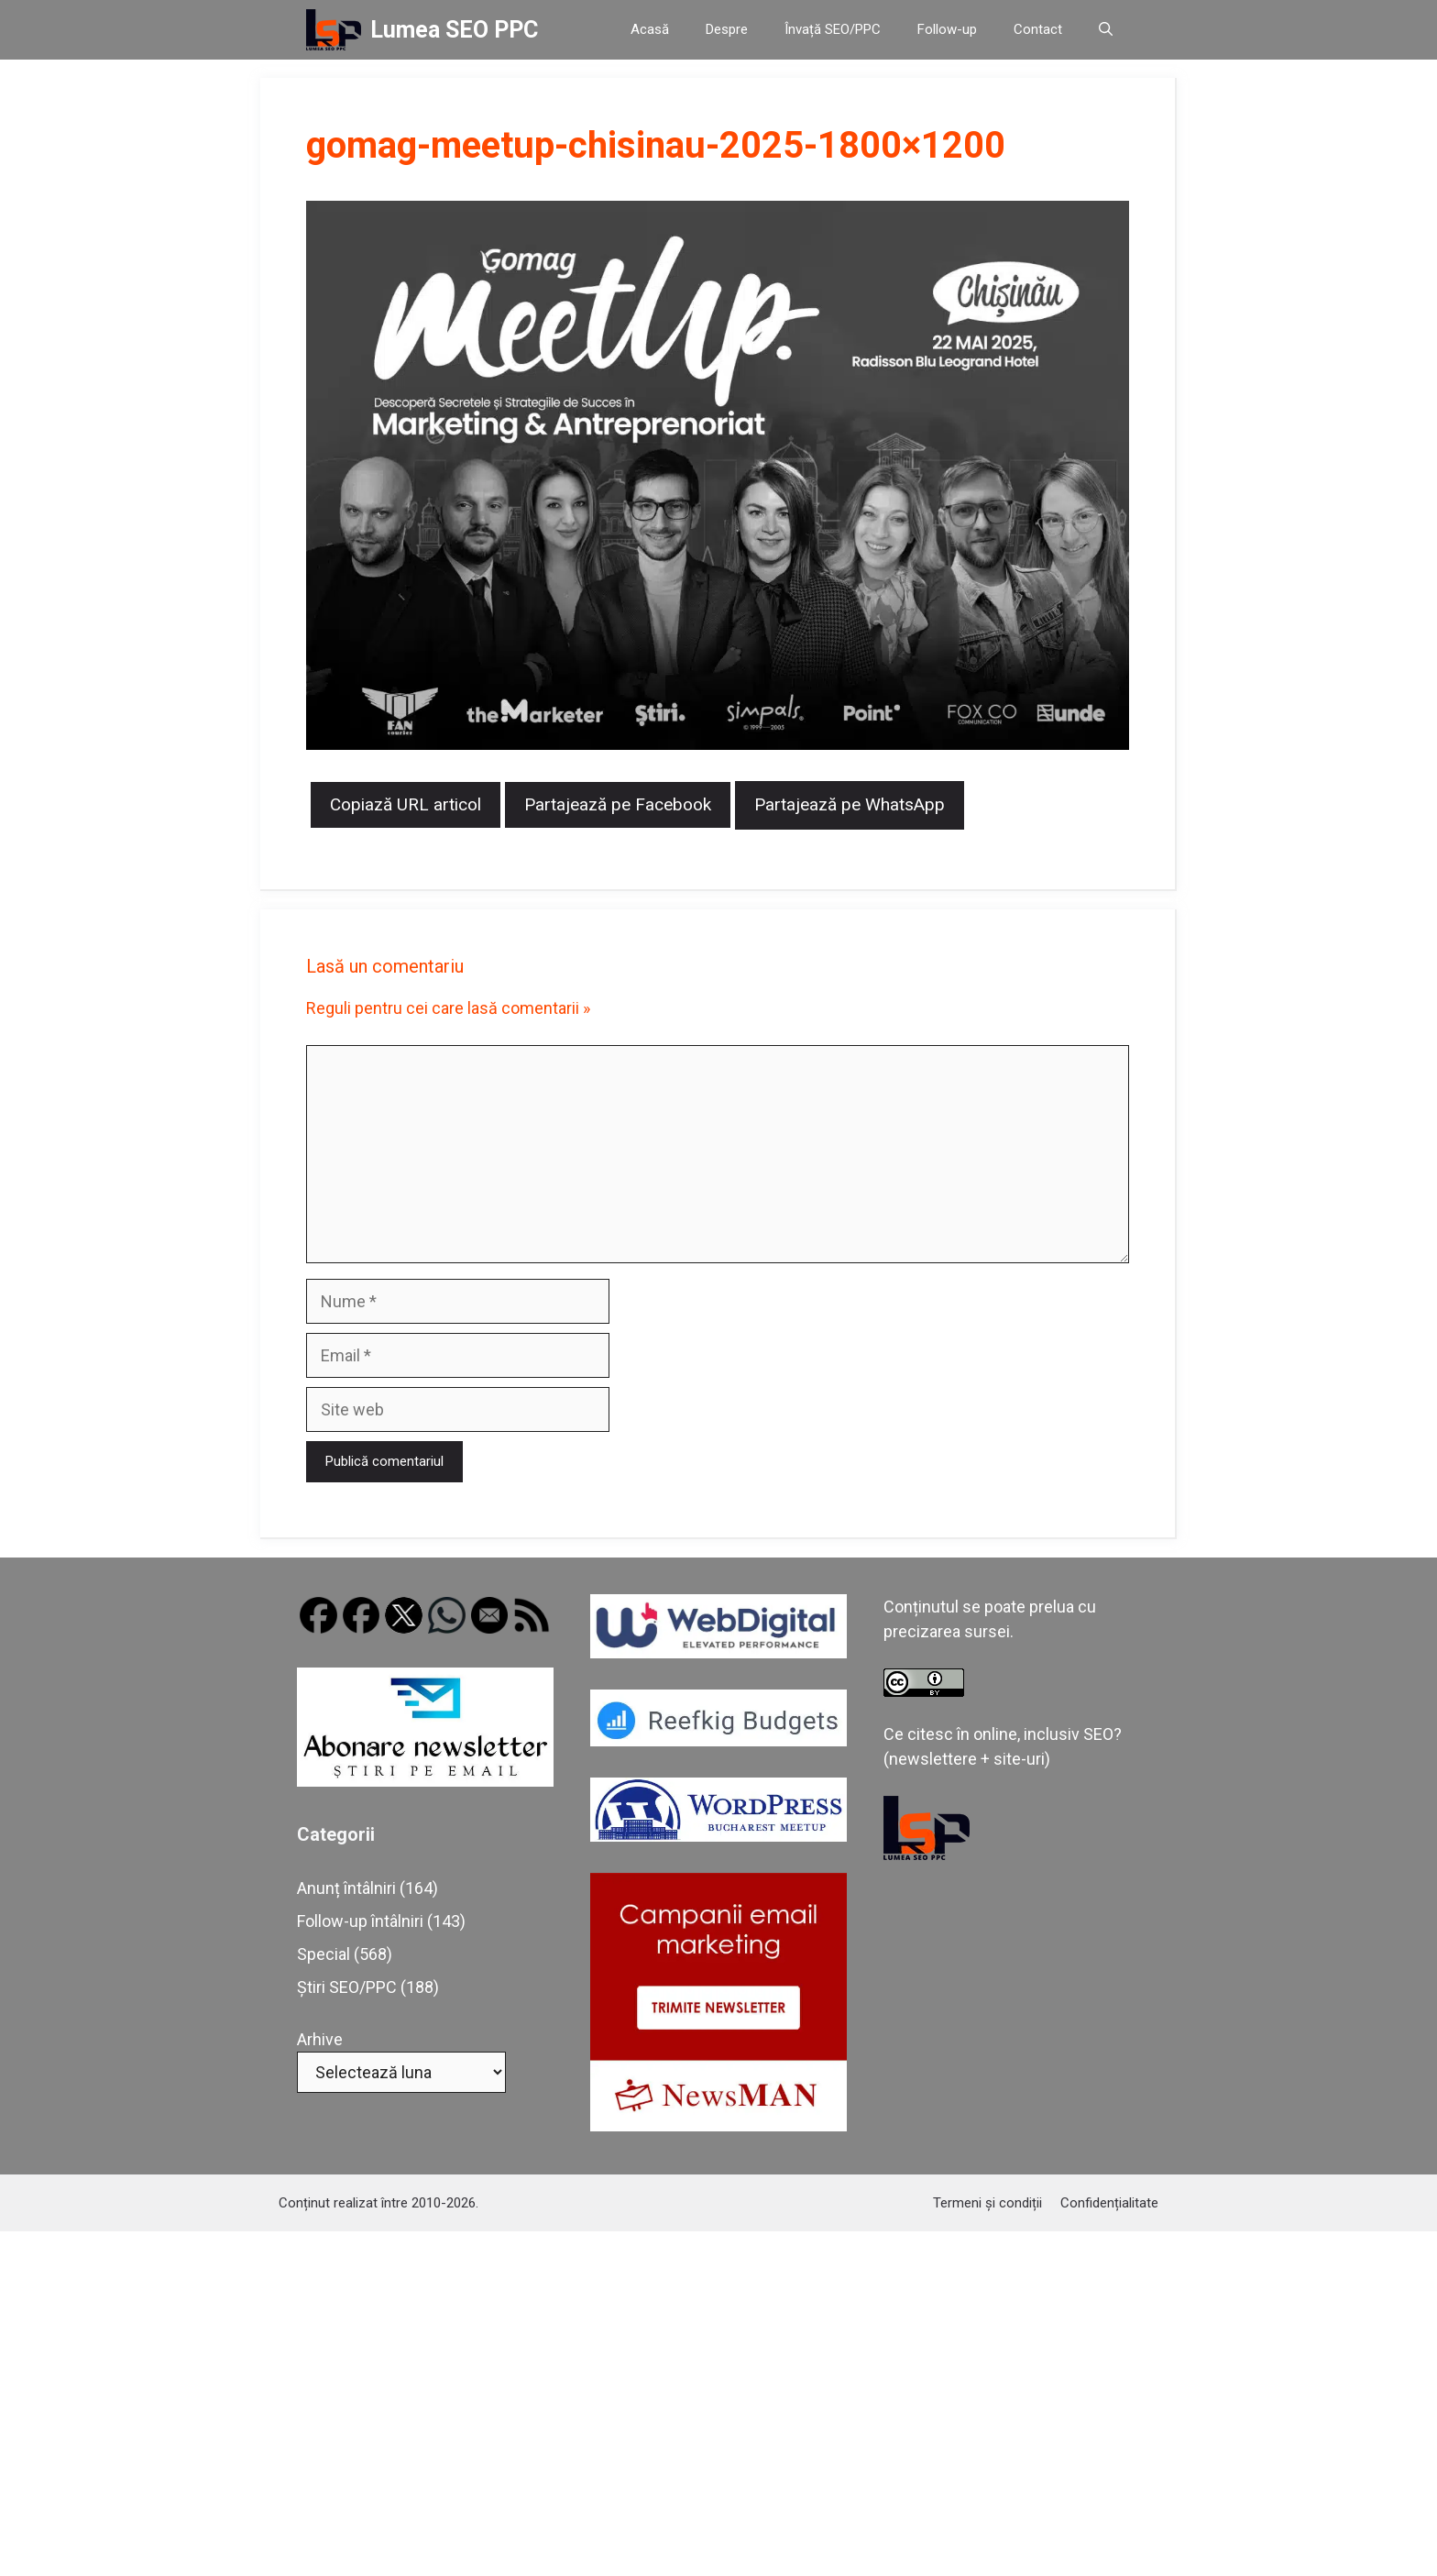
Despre (727, 29)
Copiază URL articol (405, 804)
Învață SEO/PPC (832, 29)
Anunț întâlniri (346, 1888)
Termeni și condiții (987, 2203)
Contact (1038, 29)
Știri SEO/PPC (347, 1987)
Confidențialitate (1109, 2203)
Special (323, 1954)
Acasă (650, 29)
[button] (1105, 30)
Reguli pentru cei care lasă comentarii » (448, 1008)
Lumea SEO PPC (454, 30)
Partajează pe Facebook (617, 804)
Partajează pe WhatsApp (849, 804)
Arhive (320, 2039)
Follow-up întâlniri (360, 1921)
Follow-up (947, 29)
